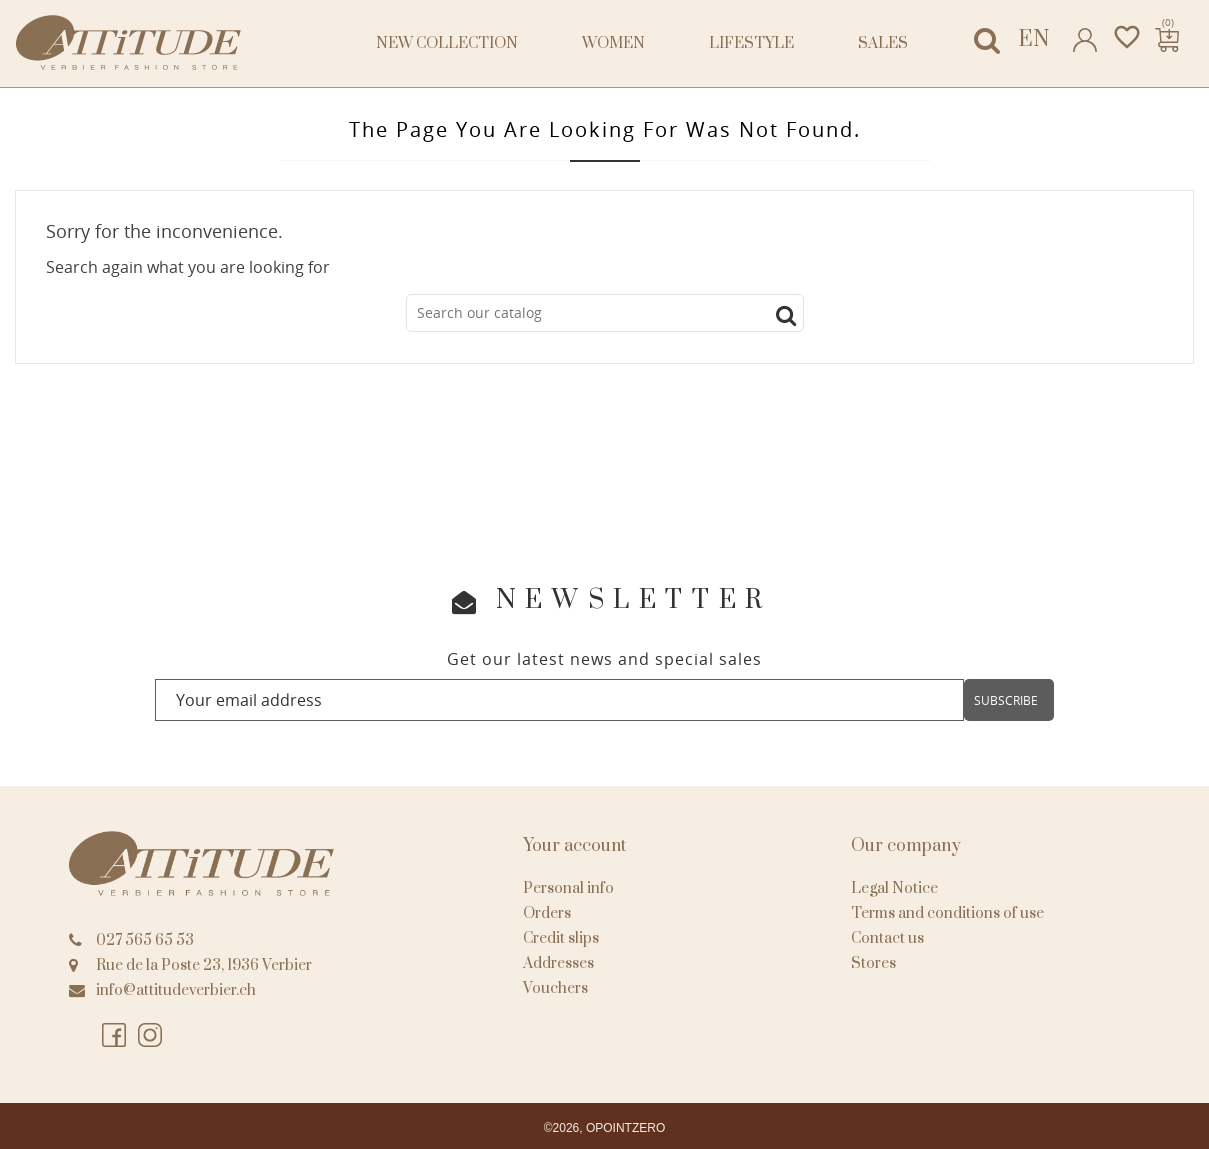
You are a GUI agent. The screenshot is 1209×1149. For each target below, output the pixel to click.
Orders (547, 913)
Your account (574, 846)
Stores (873, 963)
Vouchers (555, 988)
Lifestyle (751, 43)
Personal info (568, 888)
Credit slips (561, 938)
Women (613, 43)
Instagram (151, 1036)
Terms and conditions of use (947, 913)
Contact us (887, 938)
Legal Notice (894, 888)
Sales (883, 43)
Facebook (115, 1036)
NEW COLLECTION (447, 43)
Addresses (558, 963)
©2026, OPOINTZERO (605, 1128)
